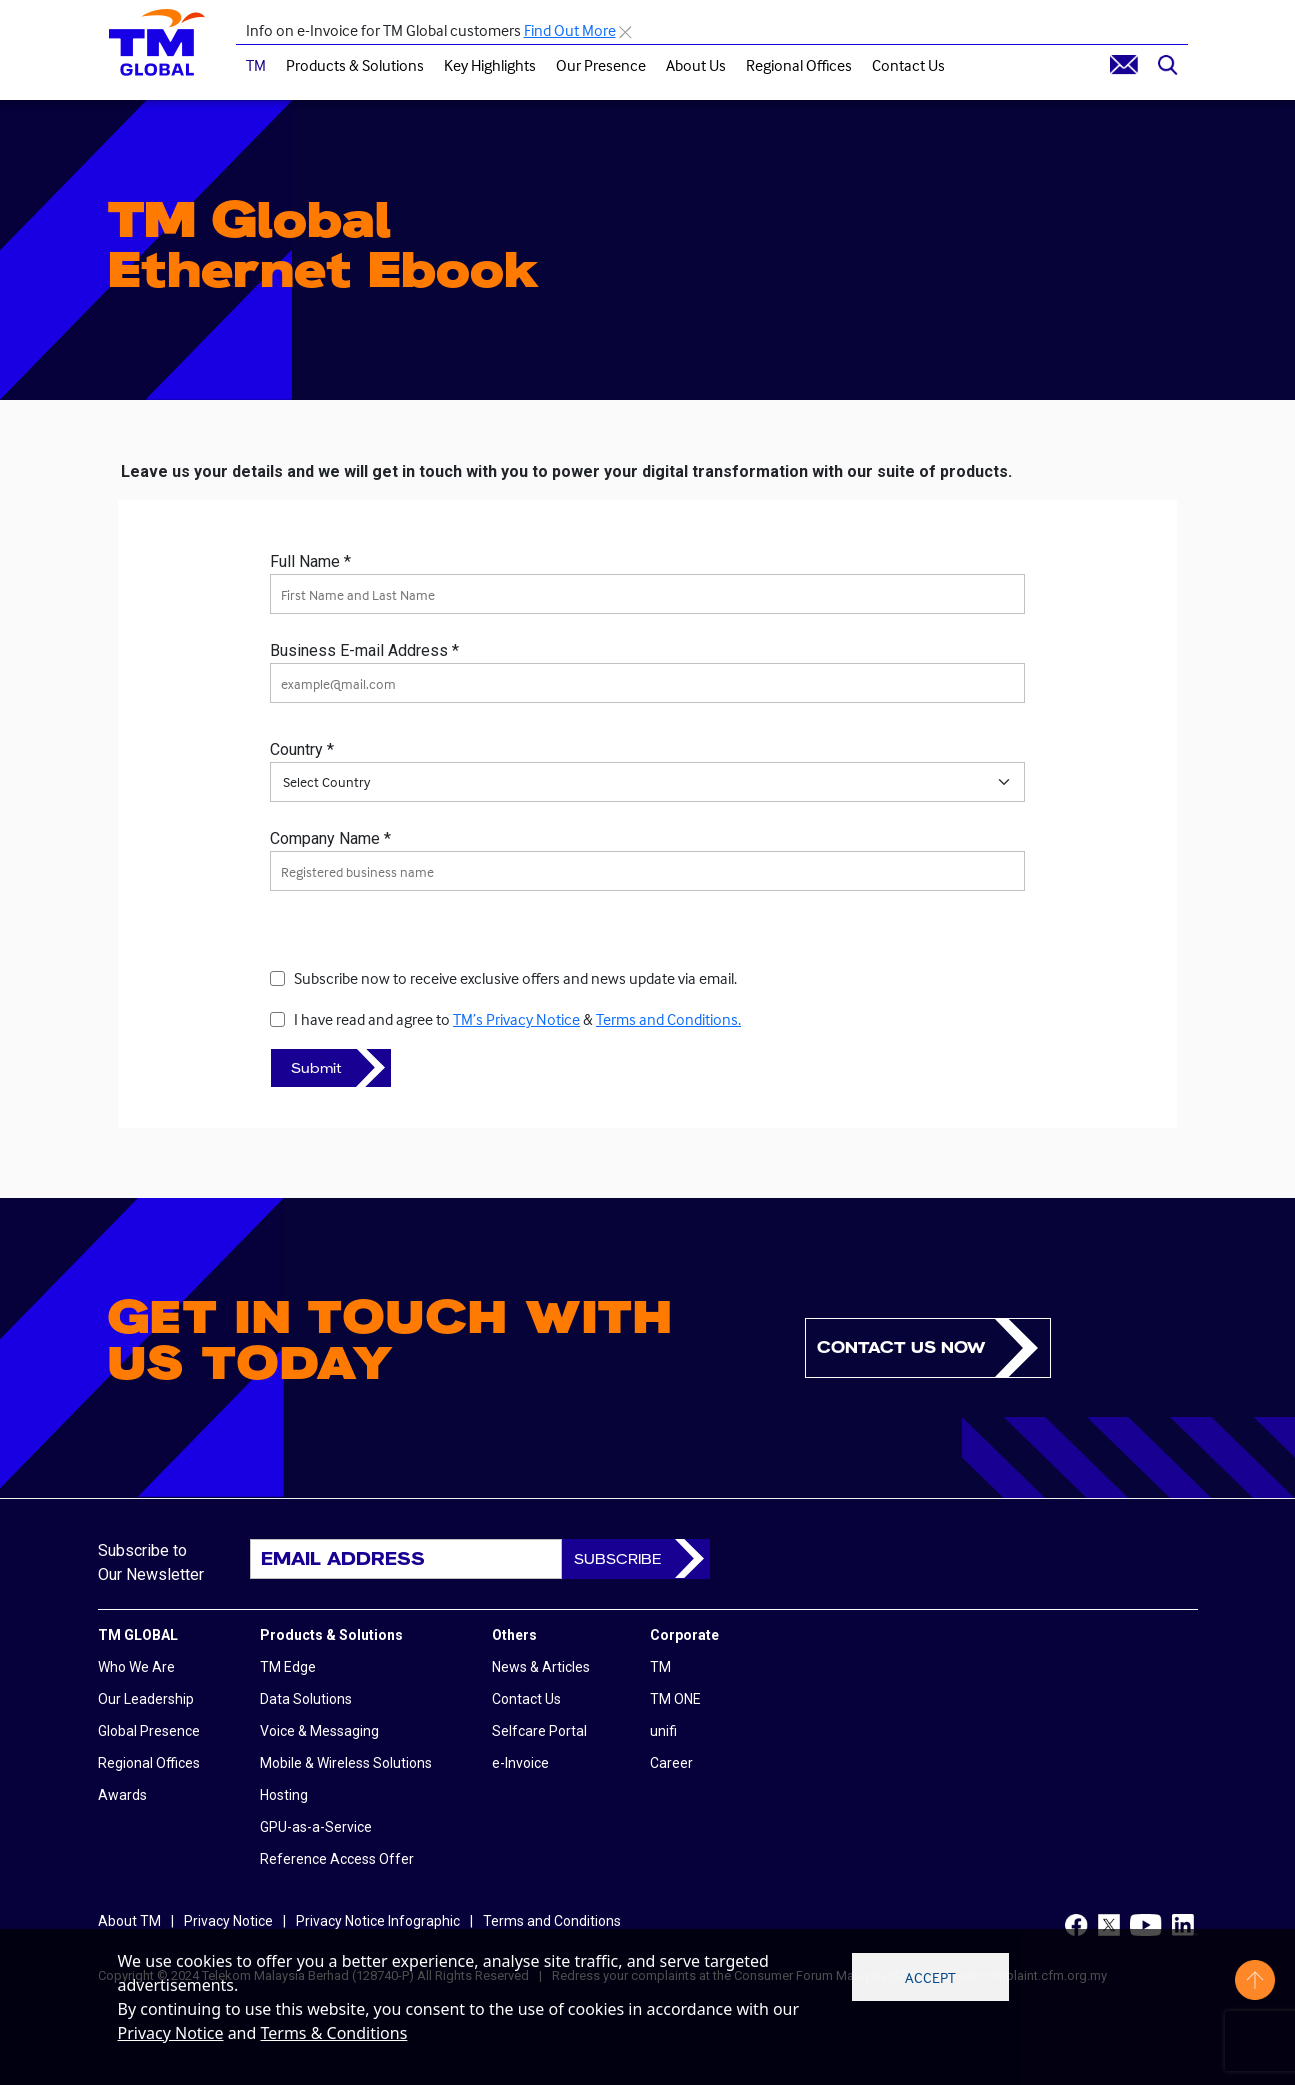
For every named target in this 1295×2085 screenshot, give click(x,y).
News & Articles (541, 1667)
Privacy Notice (171, 2033)
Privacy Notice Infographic (378, 1921)
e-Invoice (520, 1763)
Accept (930, 1977)
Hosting (284, 1795)
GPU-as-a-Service (316, 1827)
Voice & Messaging (319, 1731)
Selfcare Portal (539, 1731)
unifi (663, 1731)
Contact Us (908, 65)
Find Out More (570, 30)
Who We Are (136, 1667)
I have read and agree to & (517, 1019)
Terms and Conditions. (668, 1019)
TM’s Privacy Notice (516, 1019)
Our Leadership (146, 1699)
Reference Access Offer (337, 1859)
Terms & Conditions (334, 2033)
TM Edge (288, 1667)
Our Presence (601, 65)
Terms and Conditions (552, 1921)
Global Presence (149, 1731)
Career (671, 1763)
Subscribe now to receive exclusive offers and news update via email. (515, 978)
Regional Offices (799, 65)
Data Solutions (306, 1699)
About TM (129, 1921)
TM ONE (675, 1699)
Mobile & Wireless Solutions (346, 1763)
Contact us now (901, 1347)
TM (256, 65)
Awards (122, 1795)
